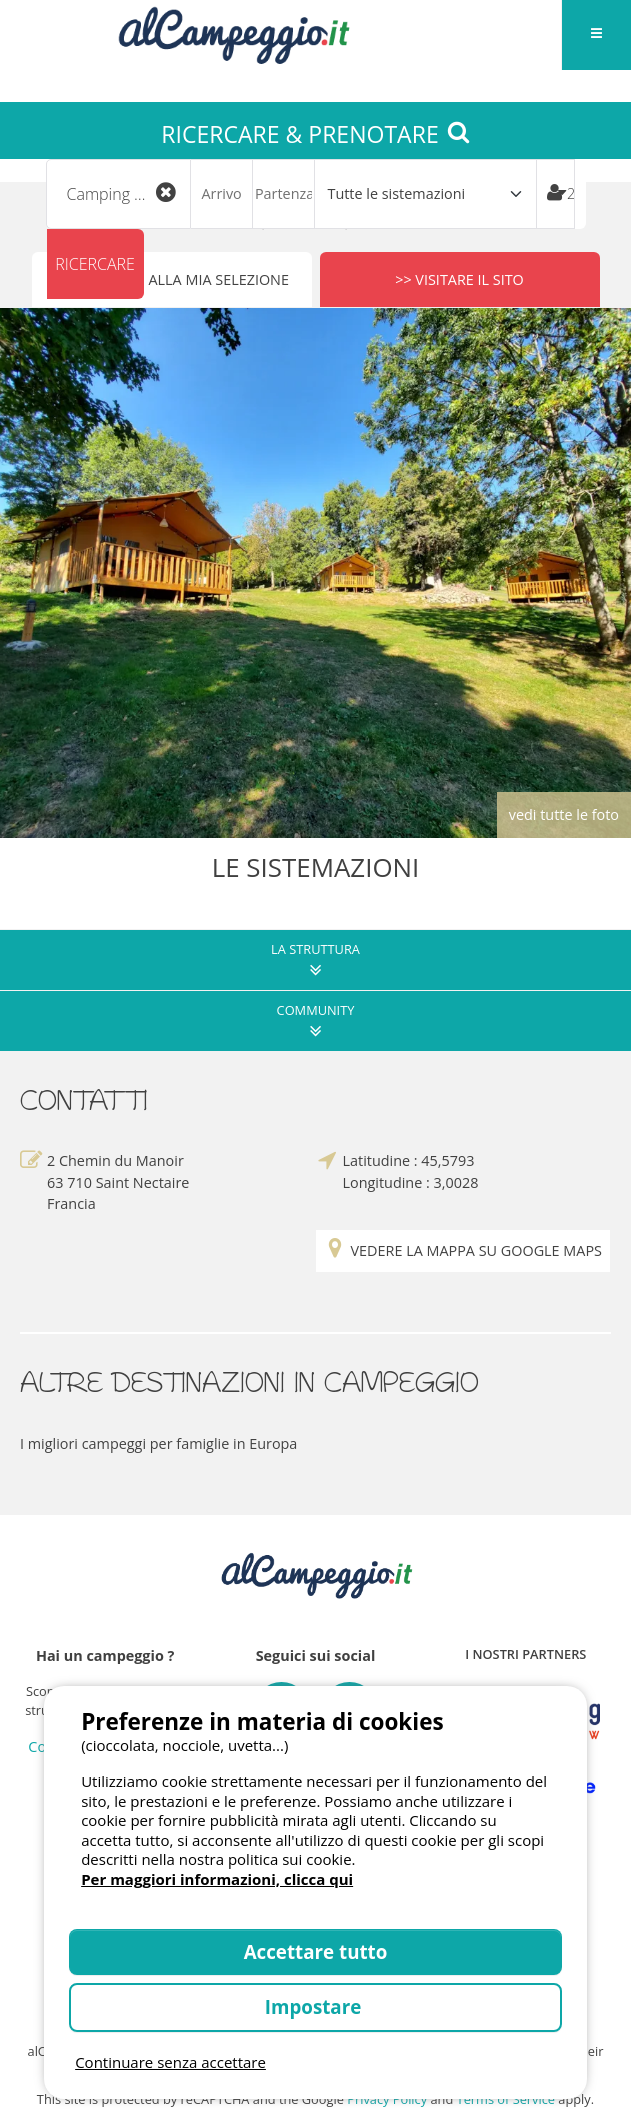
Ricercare (95, 264)
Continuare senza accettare (170, 2062)
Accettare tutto (316, 1951)
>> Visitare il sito (459, 279)
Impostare (315, 2006)
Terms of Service (506, 2099)
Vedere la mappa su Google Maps (463, 1251)
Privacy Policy (387, 2099)
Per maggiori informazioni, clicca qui (217, 1879)
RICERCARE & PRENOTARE (315, 134)
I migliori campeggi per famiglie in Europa (158, 1443)
